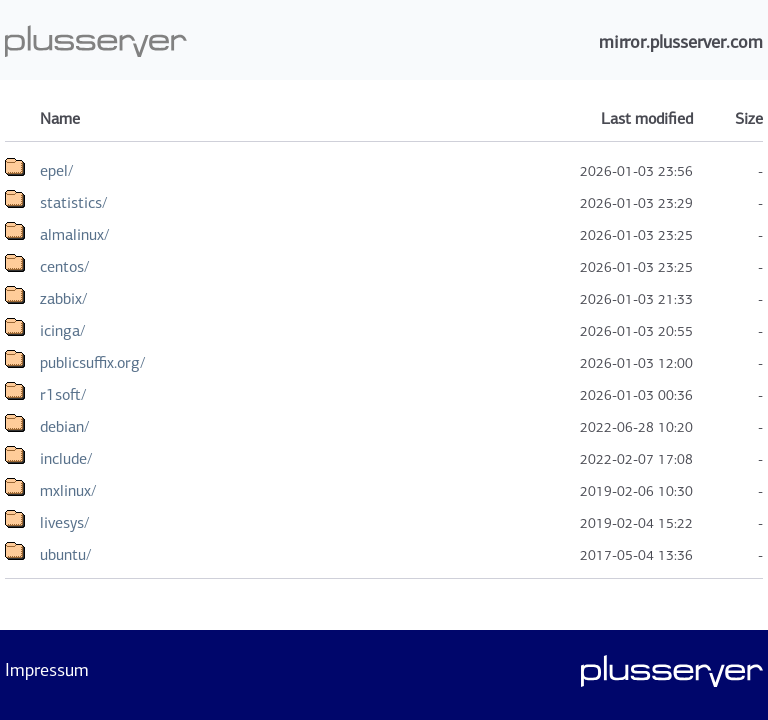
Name (60, 118)
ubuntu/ (65, 554)
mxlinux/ (68, 490)
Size (749, 118)
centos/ (64, 266)
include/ (66, 458)
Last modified (647, 118)
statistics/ (73, 202)
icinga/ (62, 330)
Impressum (47, 670)
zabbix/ (63, 298)
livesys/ (64, 522)
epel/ (56, 170)
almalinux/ (74, 234)
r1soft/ (63, 394)
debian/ (64, 426)
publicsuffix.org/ (92, 362)
